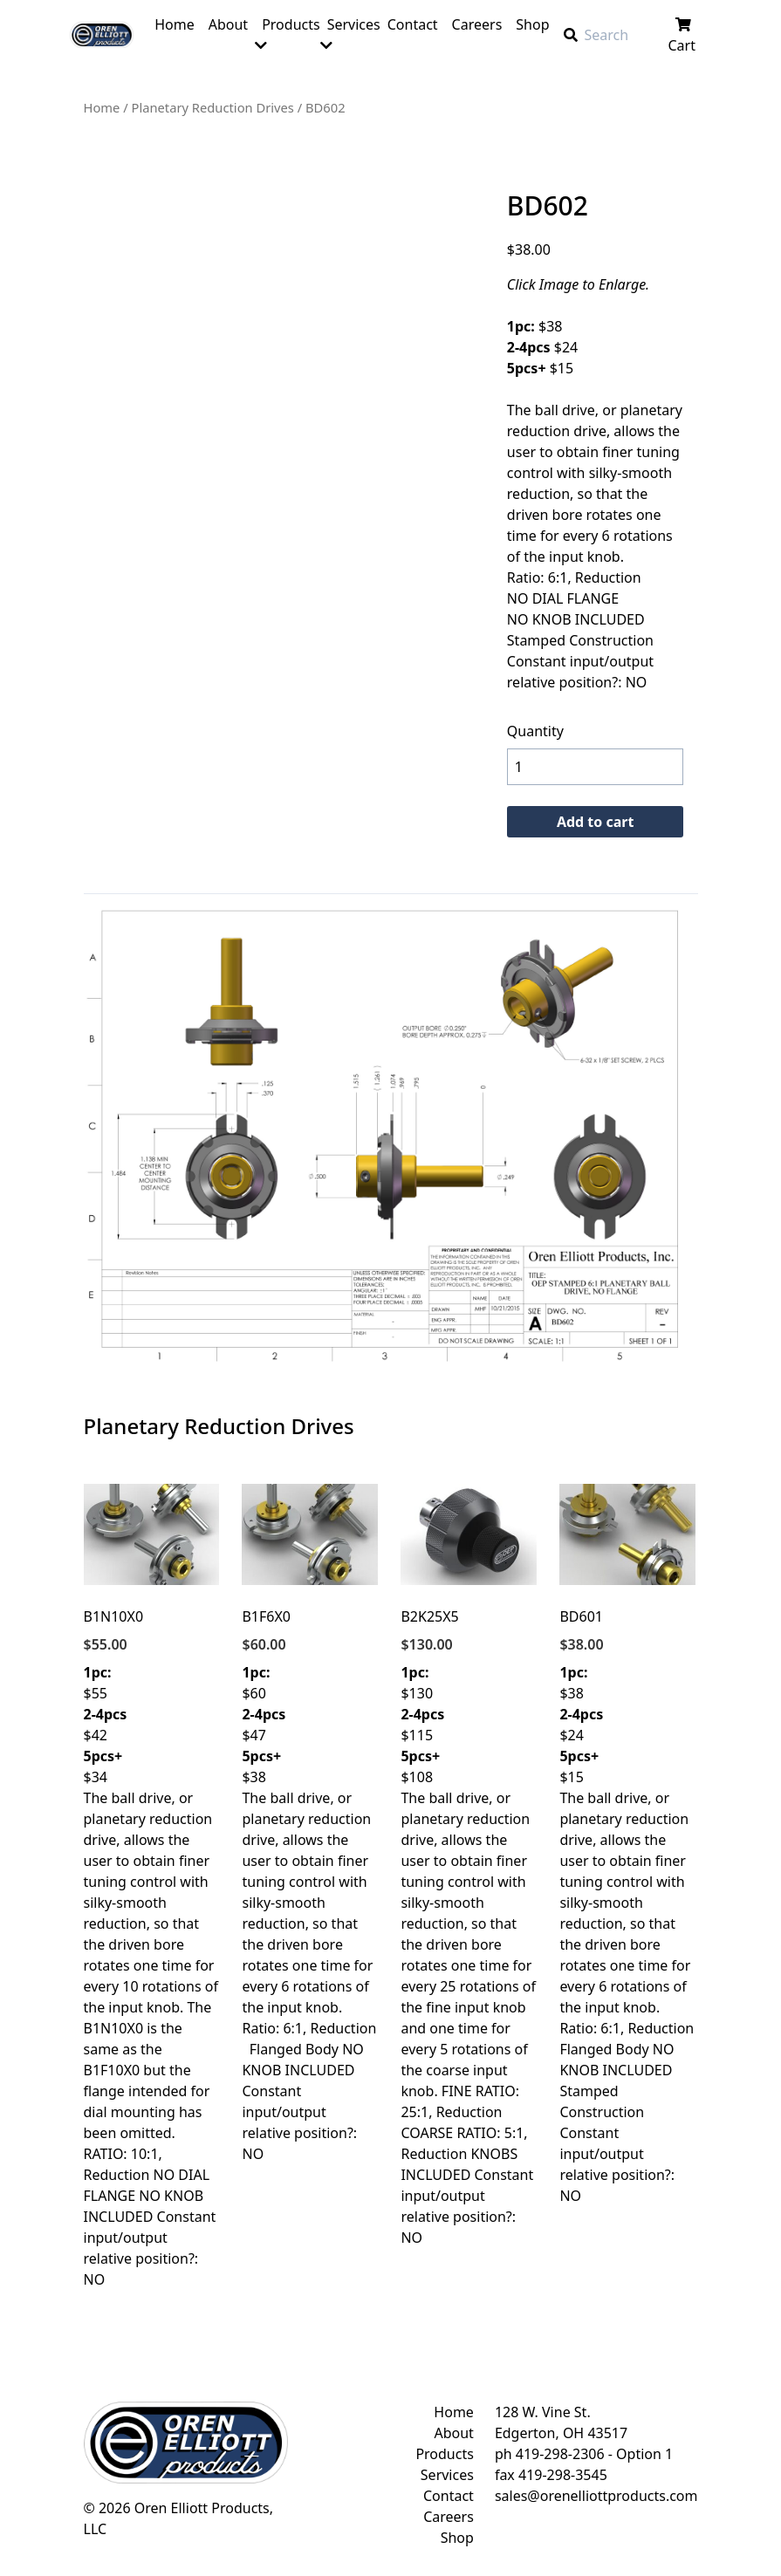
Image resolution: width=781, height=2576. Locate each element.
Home (102, 107)
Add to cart (595, 821)
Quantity (535, 731)
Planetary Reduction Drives (213, 107)
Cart (683, 36)
